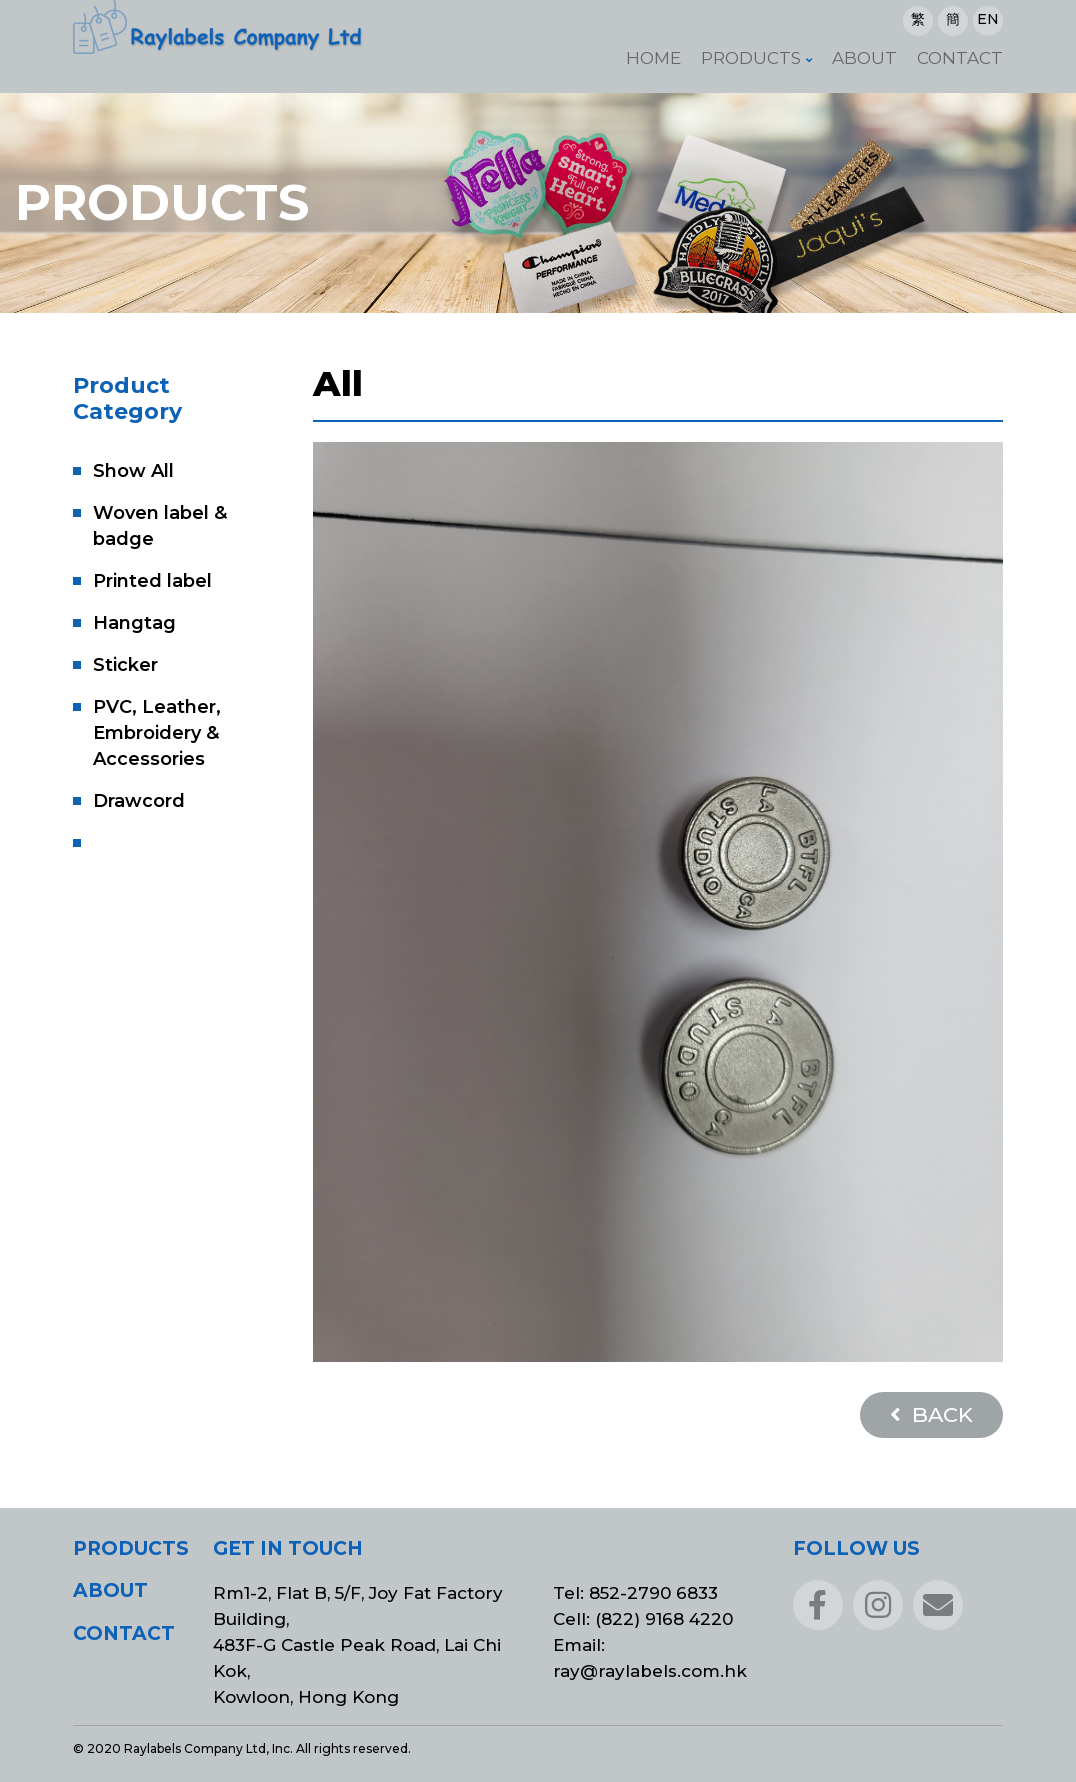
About (864, 58)
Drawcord (139, 801)
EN (988, 19)
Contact (960, 58)
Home (653, 58)
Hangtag (134, 623)
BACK (931, 1414)
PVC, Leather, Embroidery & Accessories (157, 733)
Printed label (152, 581)
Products (751, 58)
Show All (133, 471)
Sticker (125, 665)
